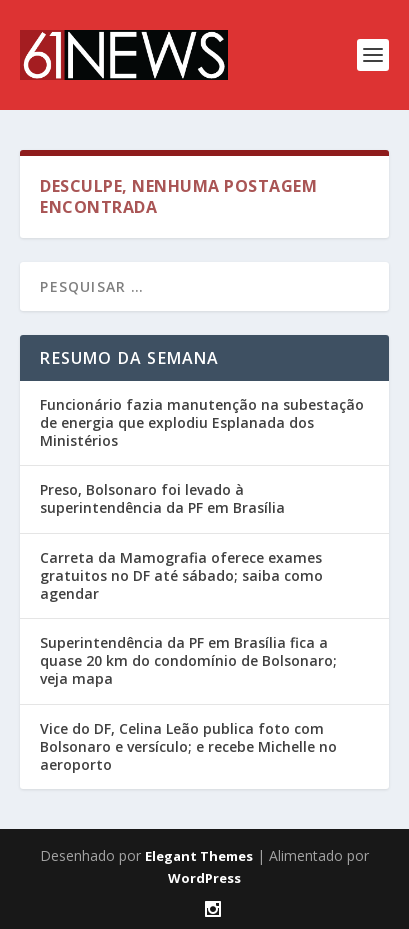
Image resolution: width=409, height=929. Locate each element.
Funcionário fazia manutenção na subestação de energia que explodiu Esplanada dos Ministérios (202, 422)
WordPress (204, 878)
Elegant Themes (199, 856)
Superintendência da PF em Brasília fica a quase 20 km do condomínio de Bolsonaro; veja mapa (188, 660)
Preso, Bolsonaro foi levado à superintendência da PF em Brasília (162, 498)
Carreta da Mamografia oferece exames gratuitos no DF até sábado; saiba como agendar (181, 575)
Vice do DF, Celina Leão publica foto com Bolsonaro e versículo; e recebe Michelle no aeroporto (188, 746)
